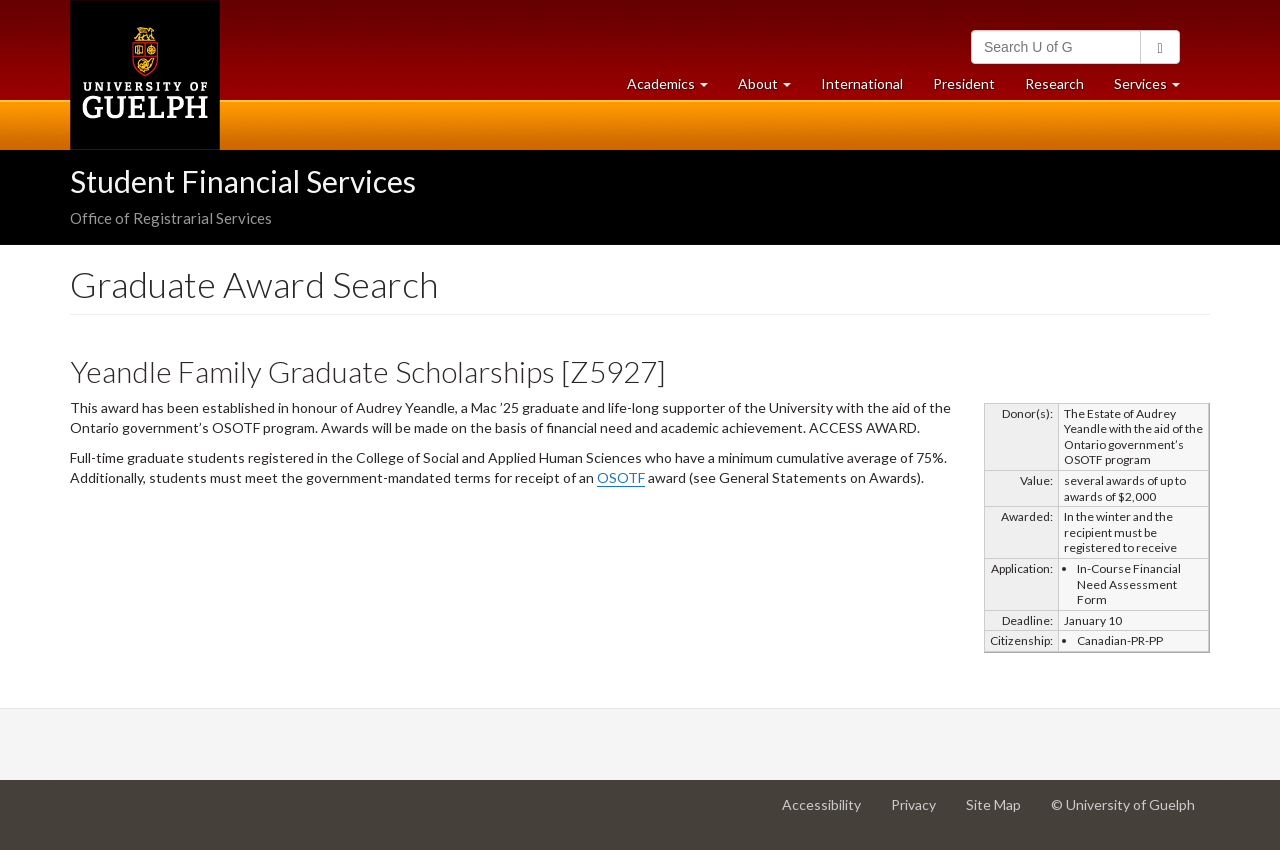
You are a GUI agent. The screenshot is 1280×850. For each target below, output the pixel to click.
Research (1062, 88)
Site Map (1001, 812)
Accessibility (829, 812)
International (862, 83)
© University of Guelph (1123, 804)
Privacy (921, 812)
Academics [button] (675, 88)
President (964, 83)
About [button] (772, 88)
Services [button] (1154, 88)
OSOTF (621, 477)
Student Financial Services (243, 181)
